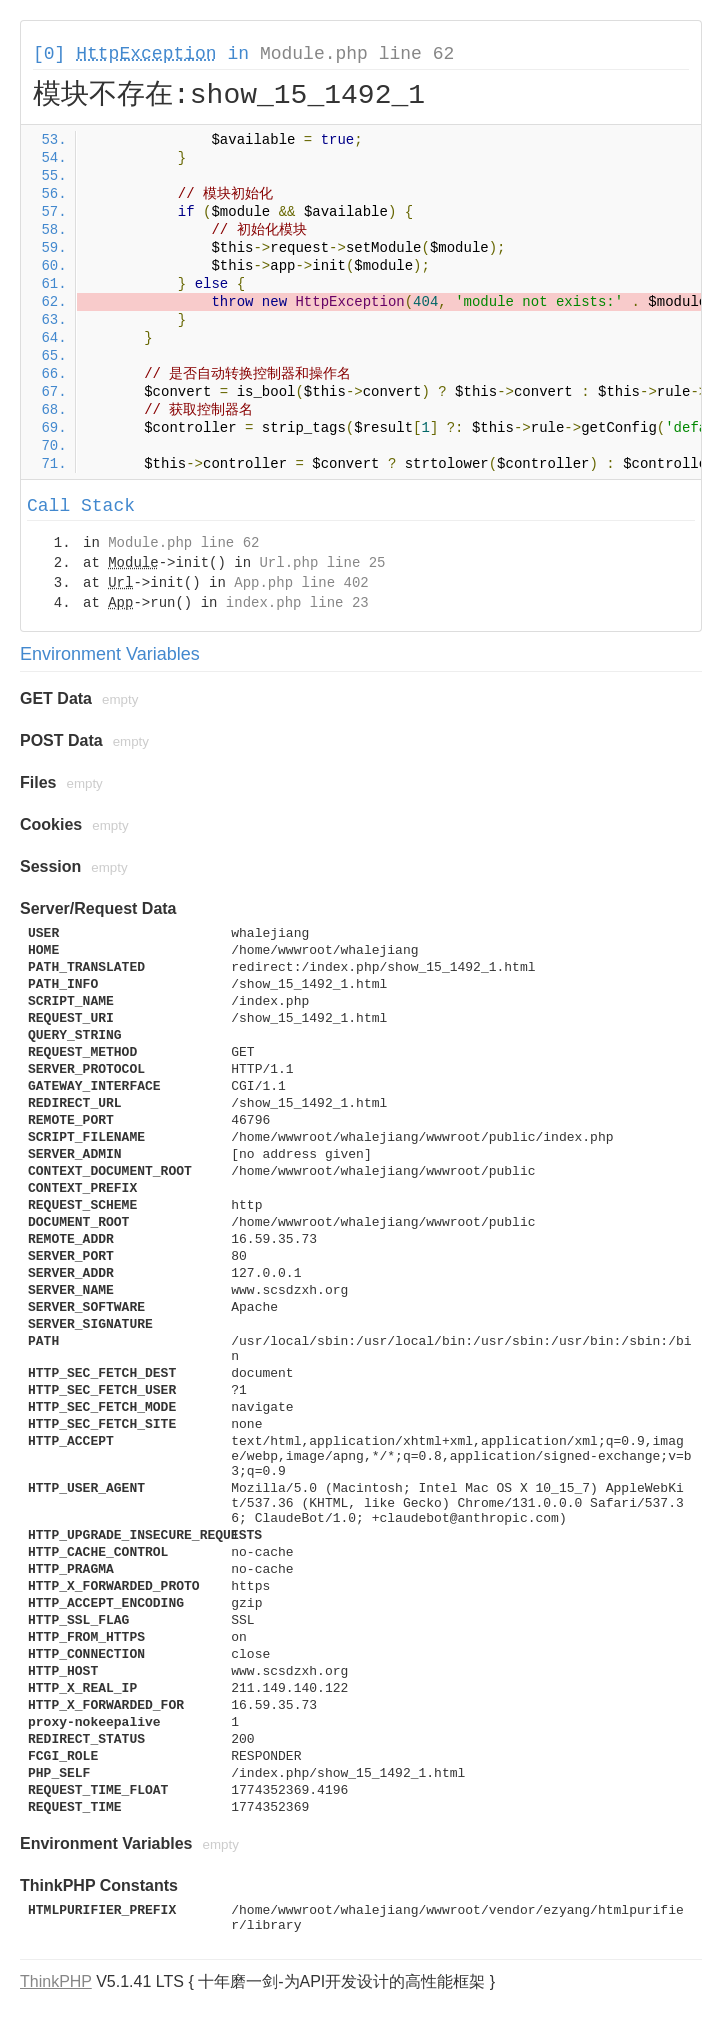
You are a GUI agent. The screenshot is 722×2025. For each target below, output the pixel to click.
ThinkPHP (56, 1981)
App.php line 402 (301, 583)
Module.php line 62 (357, 54)
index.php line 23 (297, 603)
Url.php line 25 (322, 563)
